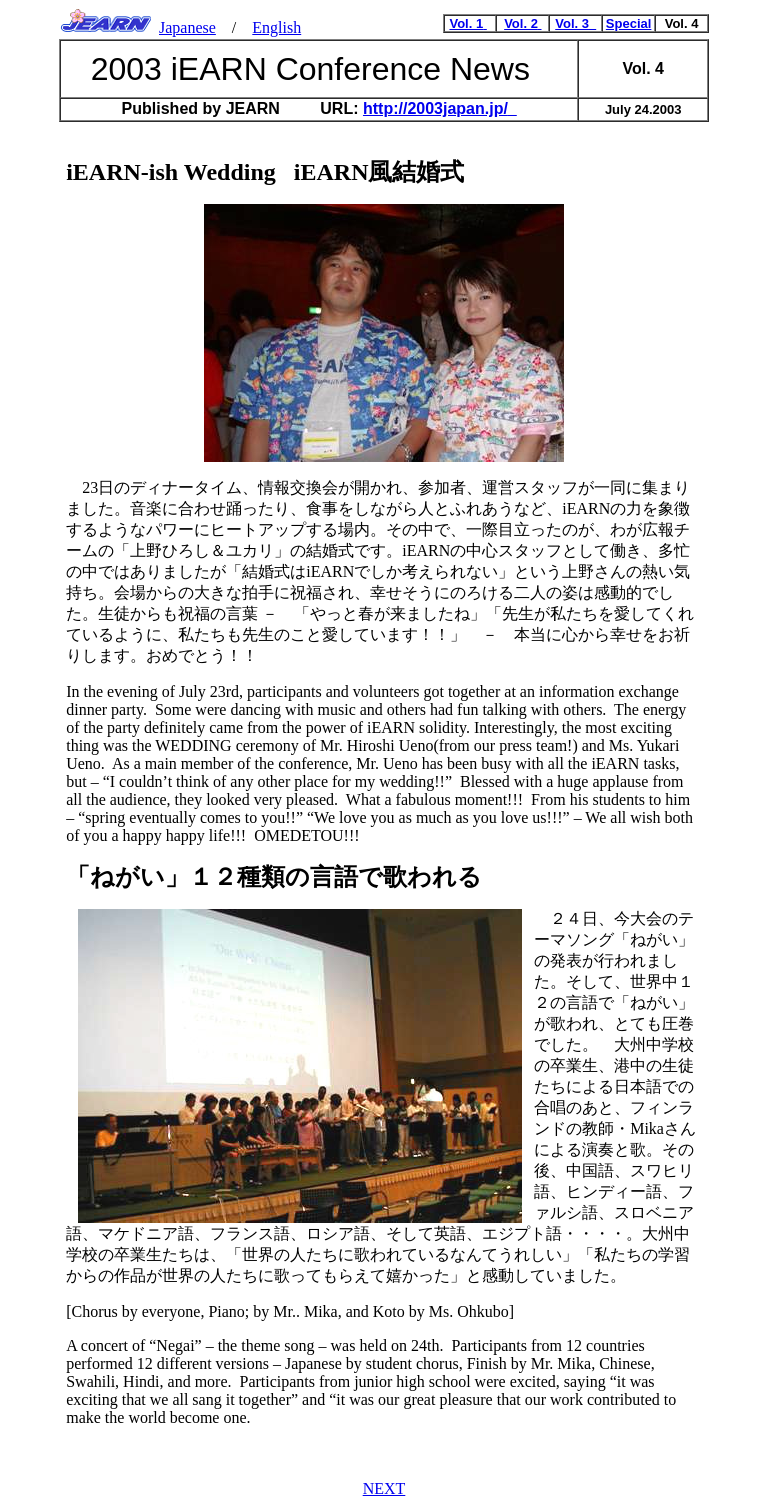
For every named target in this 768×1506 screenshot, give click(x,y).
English (276, 27)
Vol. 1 (467, 23)
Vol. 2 (522, 23)
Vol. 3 (575, 23)
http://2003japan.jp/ (440, 108)
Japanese (187, 27)
